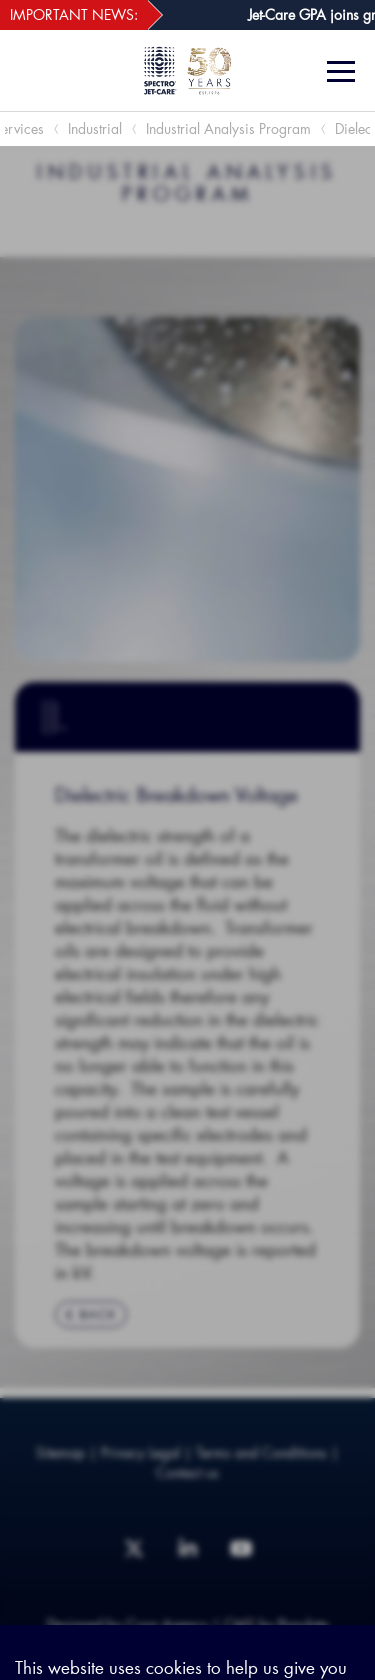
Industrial (95, 128)
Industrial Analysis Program (228, 128)
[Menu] (343, 71)
